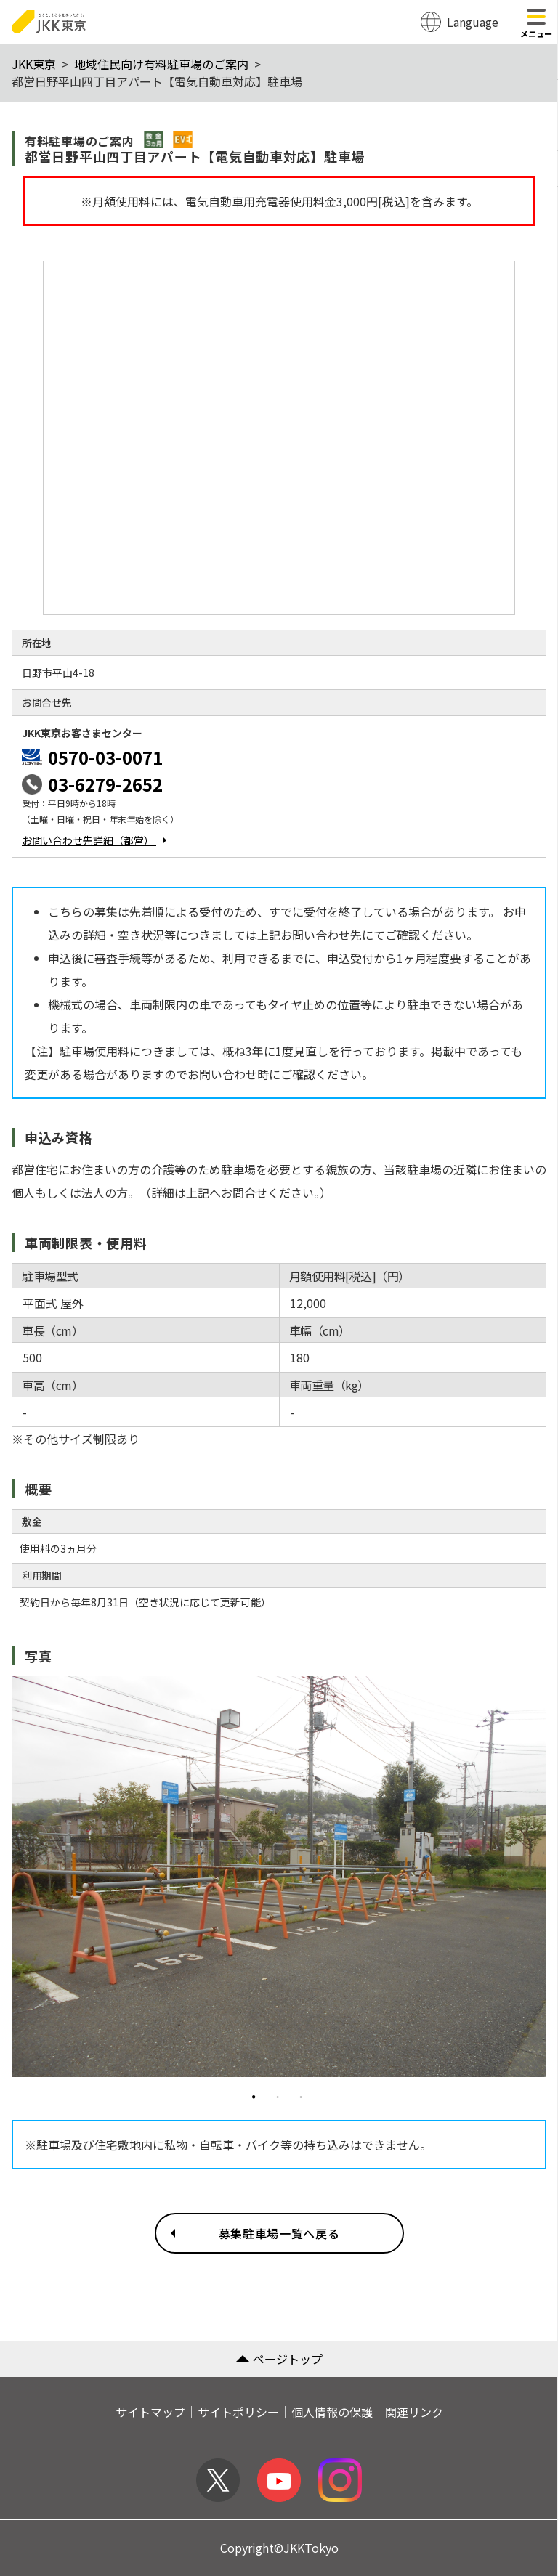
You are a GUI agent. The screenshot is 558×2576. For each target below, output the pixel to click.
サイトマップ (150, 2412)
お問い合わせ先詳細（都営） (98, 840)
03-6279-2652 (105, 784)
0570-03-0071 (105, 757)
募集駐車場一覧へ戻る (279, 2233)
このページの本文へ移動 (279, 1)
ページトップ (279, 2359)
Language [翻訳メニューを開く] (472, 22)
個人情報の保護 (332, 2412)
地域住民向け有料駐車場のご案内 (161, 64)
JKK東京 (34, 64)
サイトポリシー (238, 2412)
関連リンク (414, 2412)
